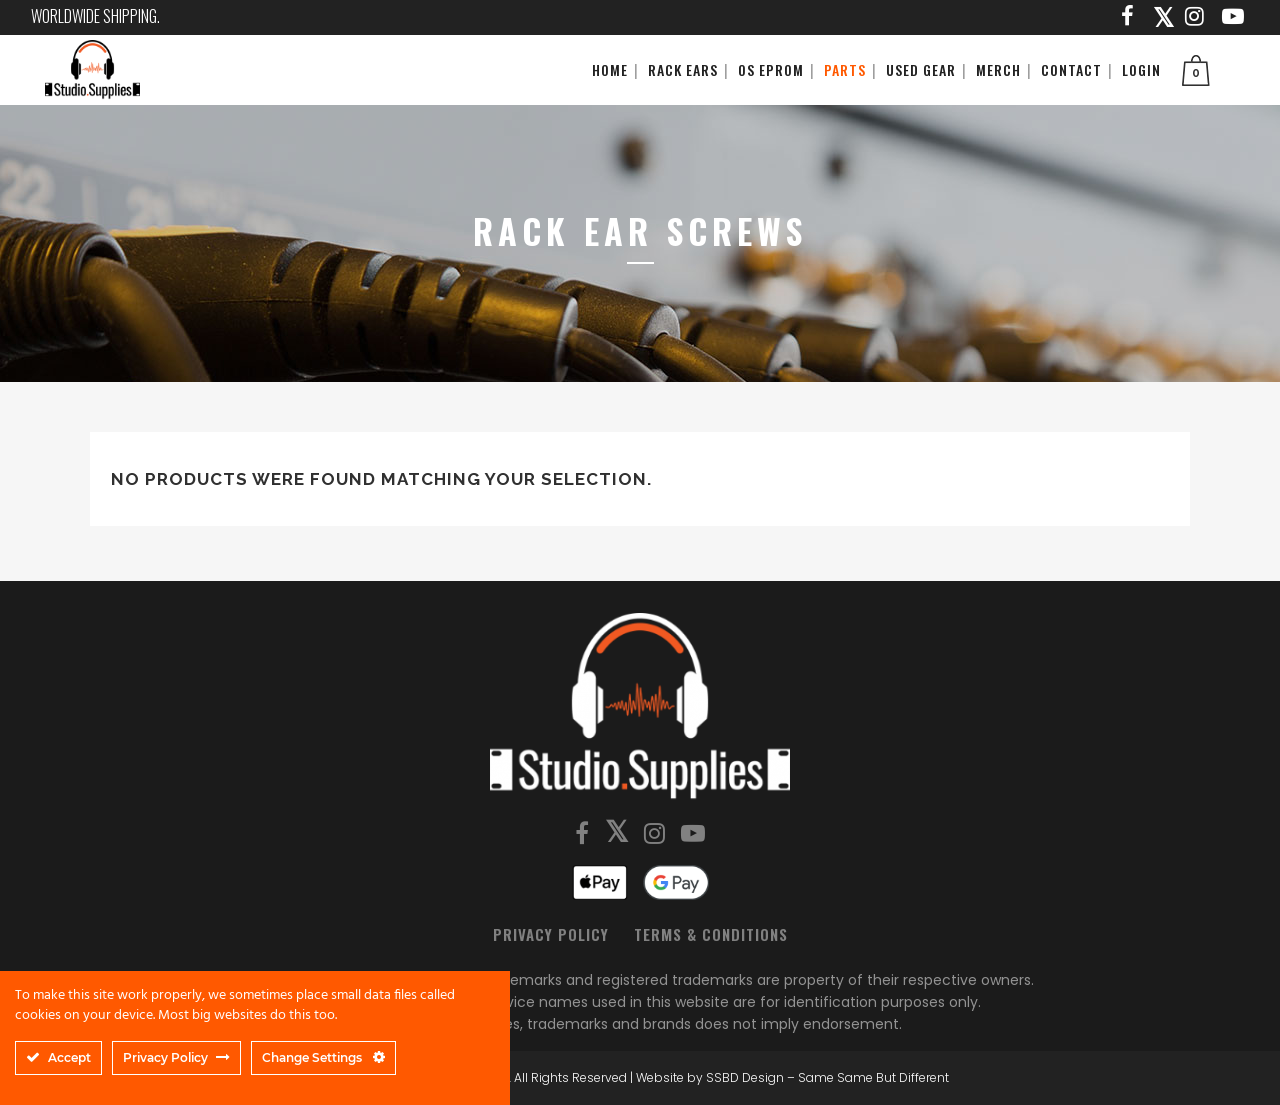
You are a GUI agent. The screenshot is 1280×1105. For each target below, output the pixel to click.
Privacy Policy (551, 934)
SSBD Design (745, 1077)
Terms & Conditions (711, 934)
